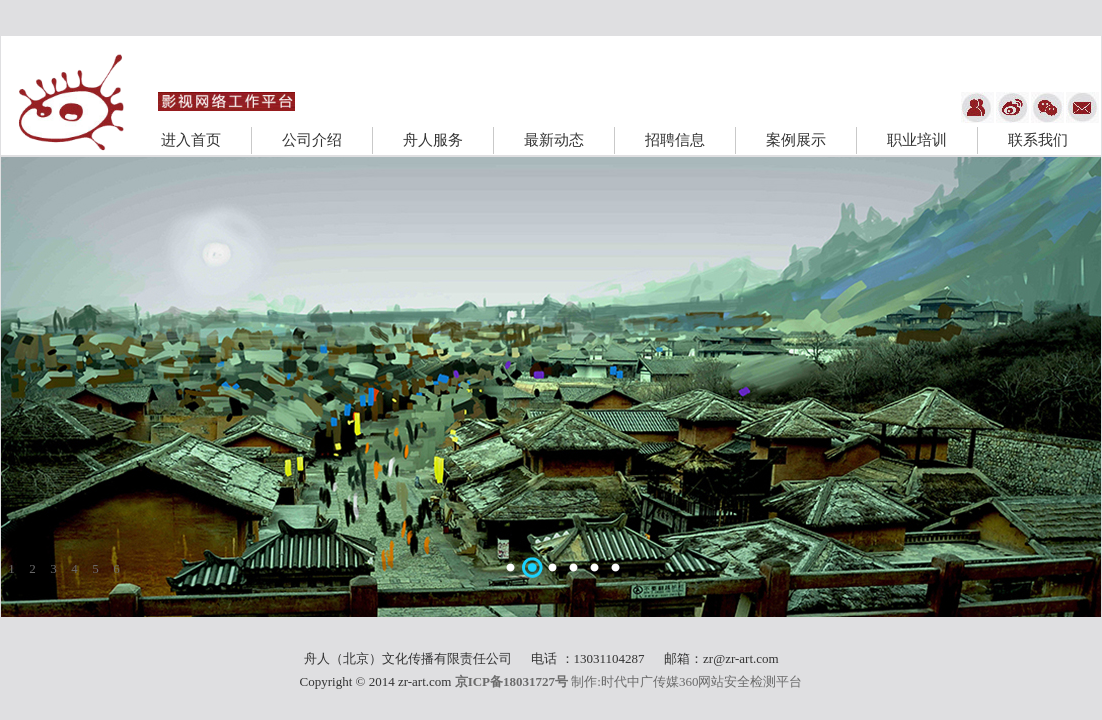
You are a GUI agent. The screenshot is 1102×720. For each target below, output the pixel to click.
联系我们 (1038, 140)
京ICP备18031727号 (511, 681)
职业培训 (917, 140)
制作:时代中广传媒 (625, 681)
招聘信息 (675, 140)
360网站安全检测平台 (741, 681)
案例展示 (796, 140)
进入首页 (191, 140)
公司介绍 (312, 140)
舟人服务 (433, 140)
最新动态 (554, 140)
